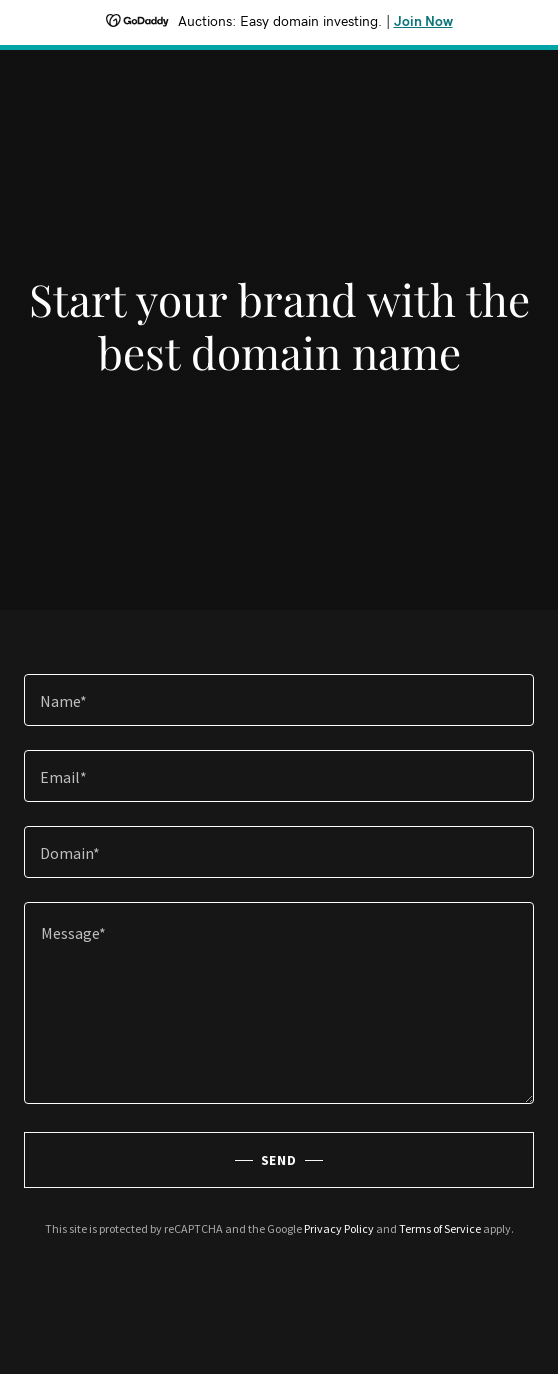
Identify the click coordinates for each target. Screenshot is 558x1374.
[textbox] (279, 700)
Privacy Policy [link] (339, 1228)
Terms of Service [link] (440, 1228)
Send (279, 1160)
